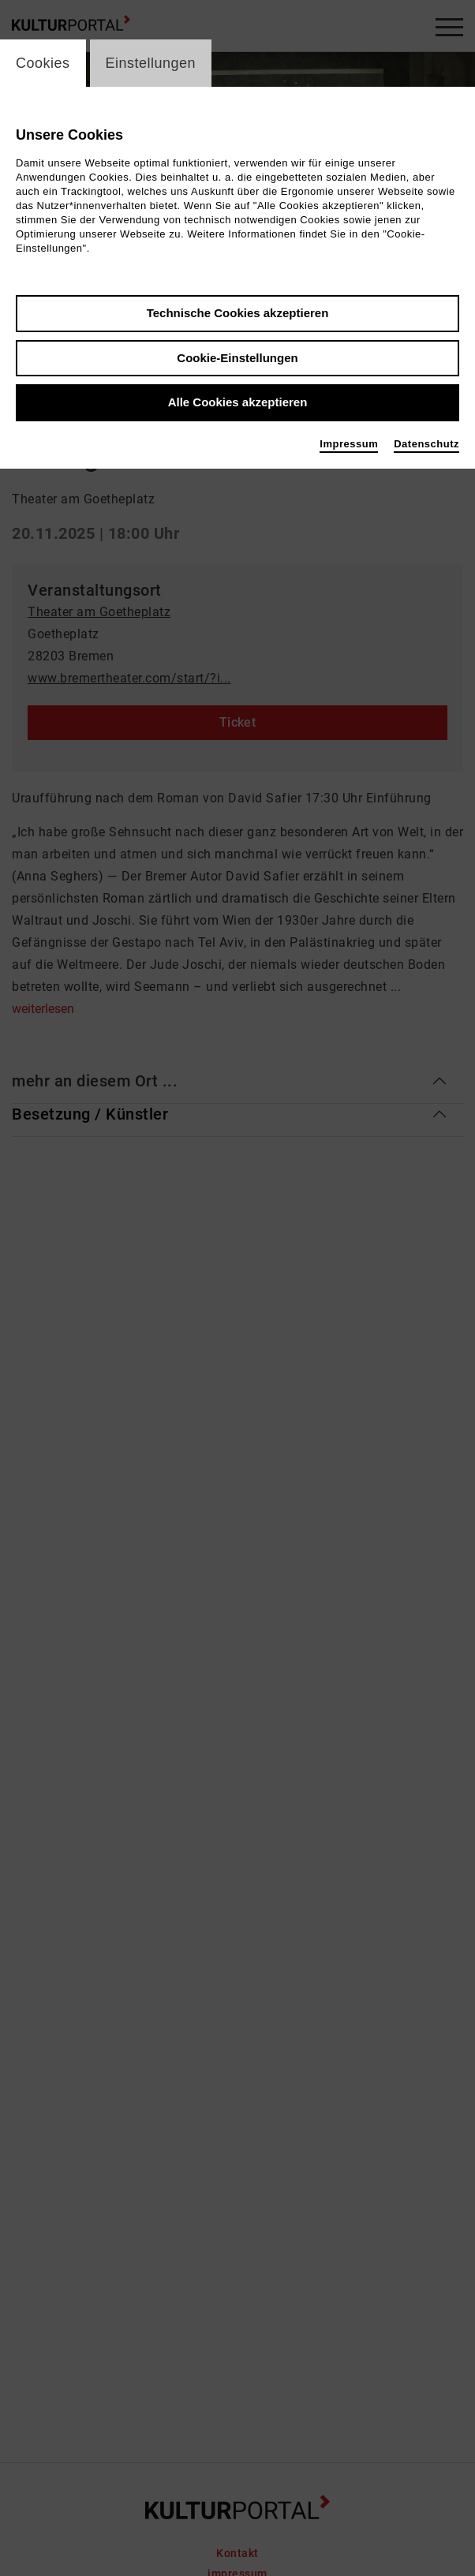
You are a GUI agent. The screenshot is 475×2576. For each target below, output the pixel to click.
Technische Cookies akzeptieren (238, 313)
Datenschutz (426, 444)
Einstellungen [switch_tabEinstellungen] (151, 63)
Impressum (349, 444)
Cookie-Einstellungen (237, 358)
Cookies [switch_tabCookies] (43, 63)
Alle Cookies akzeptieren (238, 402)
